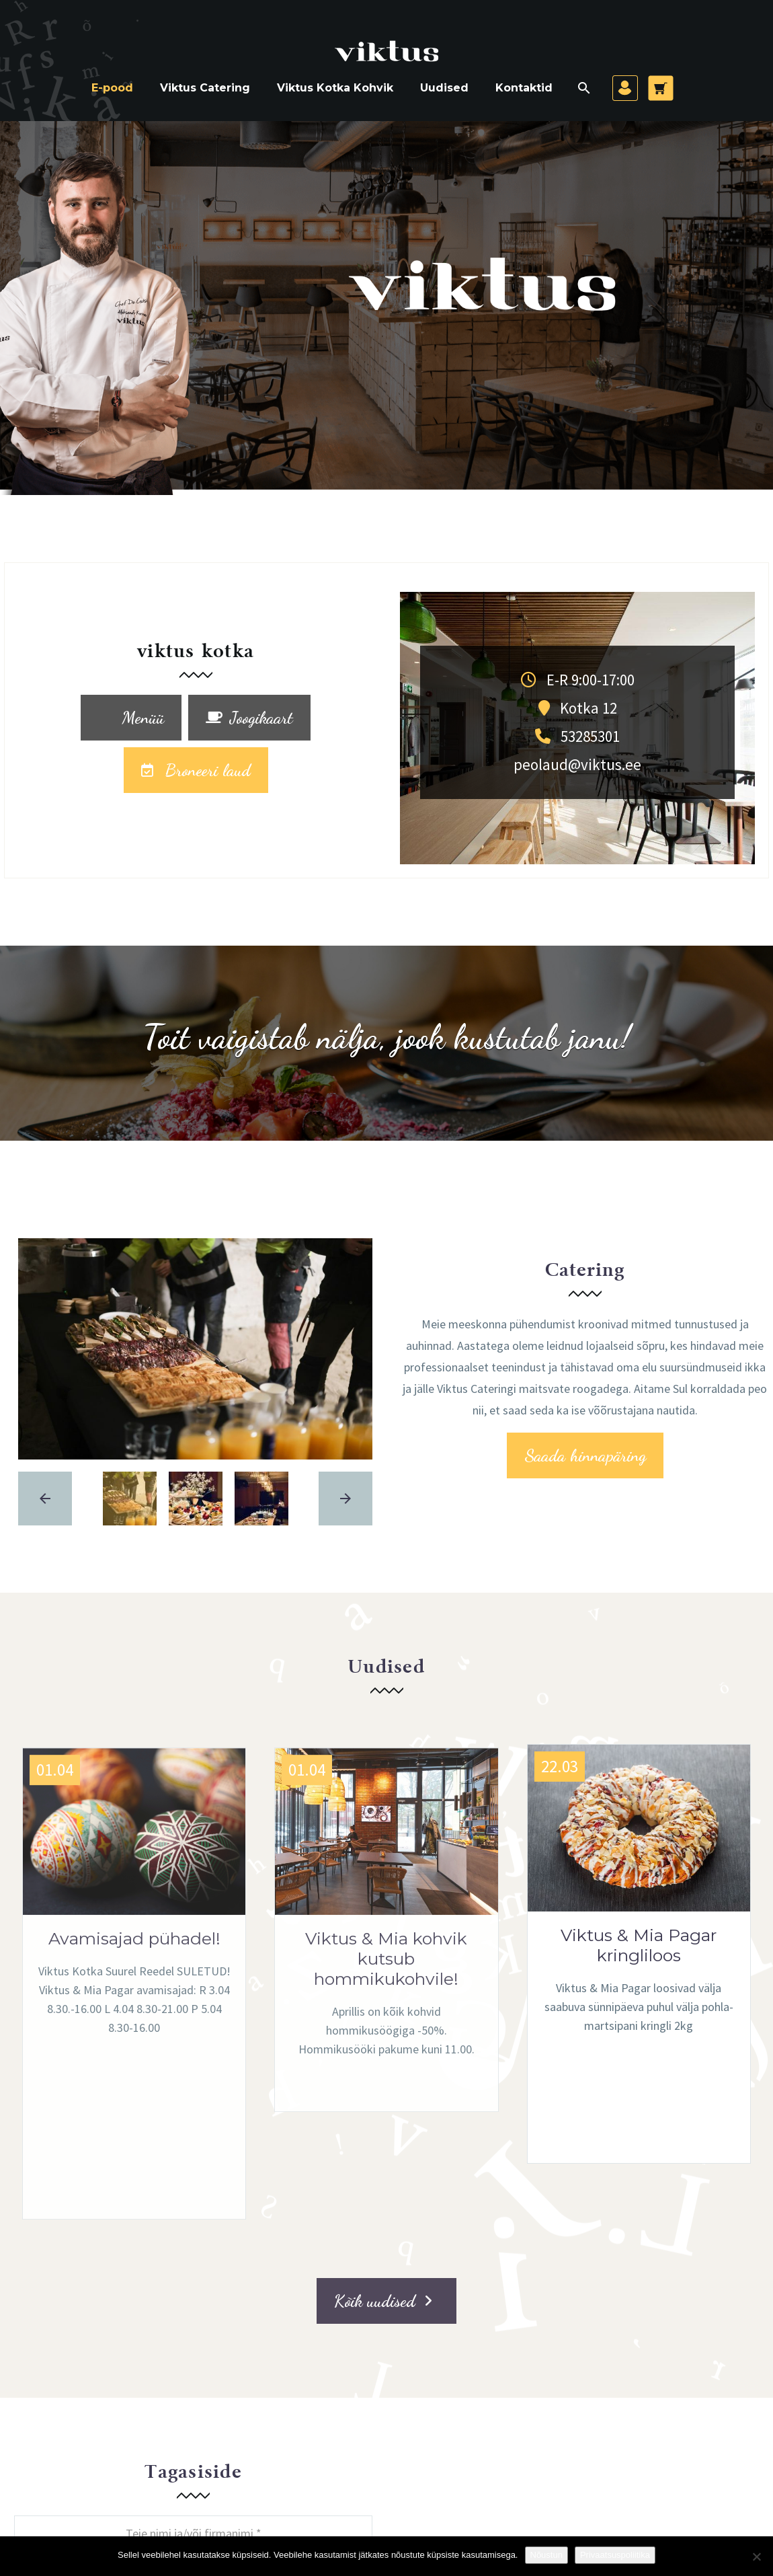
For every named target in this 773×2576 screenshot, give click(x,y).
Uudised (444, 87)
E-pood (112, 87)
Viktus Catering (205, 87)
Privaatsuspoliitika (615, 2555)
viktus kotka (195, 652)
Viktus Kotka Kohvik (335, 87)
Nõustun (546, 2555)
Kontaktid (524, 87)
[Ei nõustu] (756, 2556)
